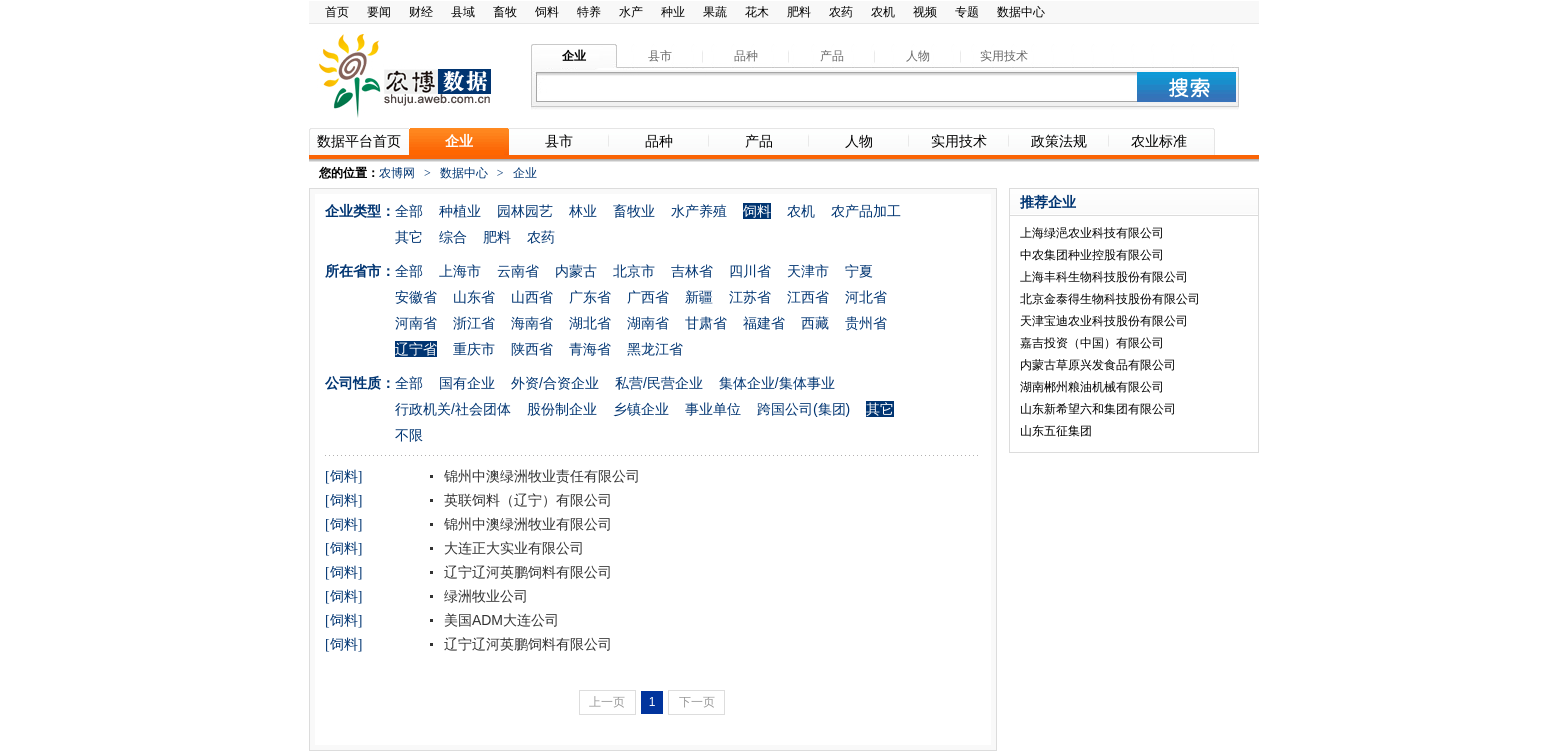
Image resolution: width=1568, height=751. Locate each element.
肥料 (799, 12)
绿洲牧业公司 (484, 596)
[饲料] (343, 476)
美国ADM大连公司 (499, 620)
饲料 (547, 12)
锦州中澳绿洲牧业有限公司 (526, 524)
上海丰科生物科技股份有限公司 (1104, 277)
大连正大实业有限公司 (512, 548)
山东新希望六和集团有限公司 (1098, 409)
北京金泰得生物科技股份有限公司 (1110, 299)
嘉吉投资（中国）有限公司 (1092, 343)
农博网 (397, 173)
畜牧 (505, 12)
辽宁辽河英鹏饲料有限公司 (526, 572)
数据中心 (1021, 12)
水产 (631, 12)
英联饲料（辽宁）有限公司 (526, 500)
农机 (883, 12)
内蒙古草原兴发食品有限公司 (1098, 365)
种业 (673, 12)
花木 (757, 12)
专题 (967, 12)
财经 (421, 12)
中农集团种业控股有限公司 (1092, 255)
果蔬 (715, 12)
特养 (589, 12)
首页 (337, 12)
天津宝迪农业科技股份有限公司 (1104, 321)
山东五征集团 (1056, 431)
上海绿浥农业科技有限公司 (1092, 233)
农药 (841, 12)
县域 (463, 12)
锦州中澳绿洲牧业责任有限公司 (540, 476)
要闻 (379, 12)
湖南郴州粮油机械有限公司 (1092, 387)
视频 (925, 12)
